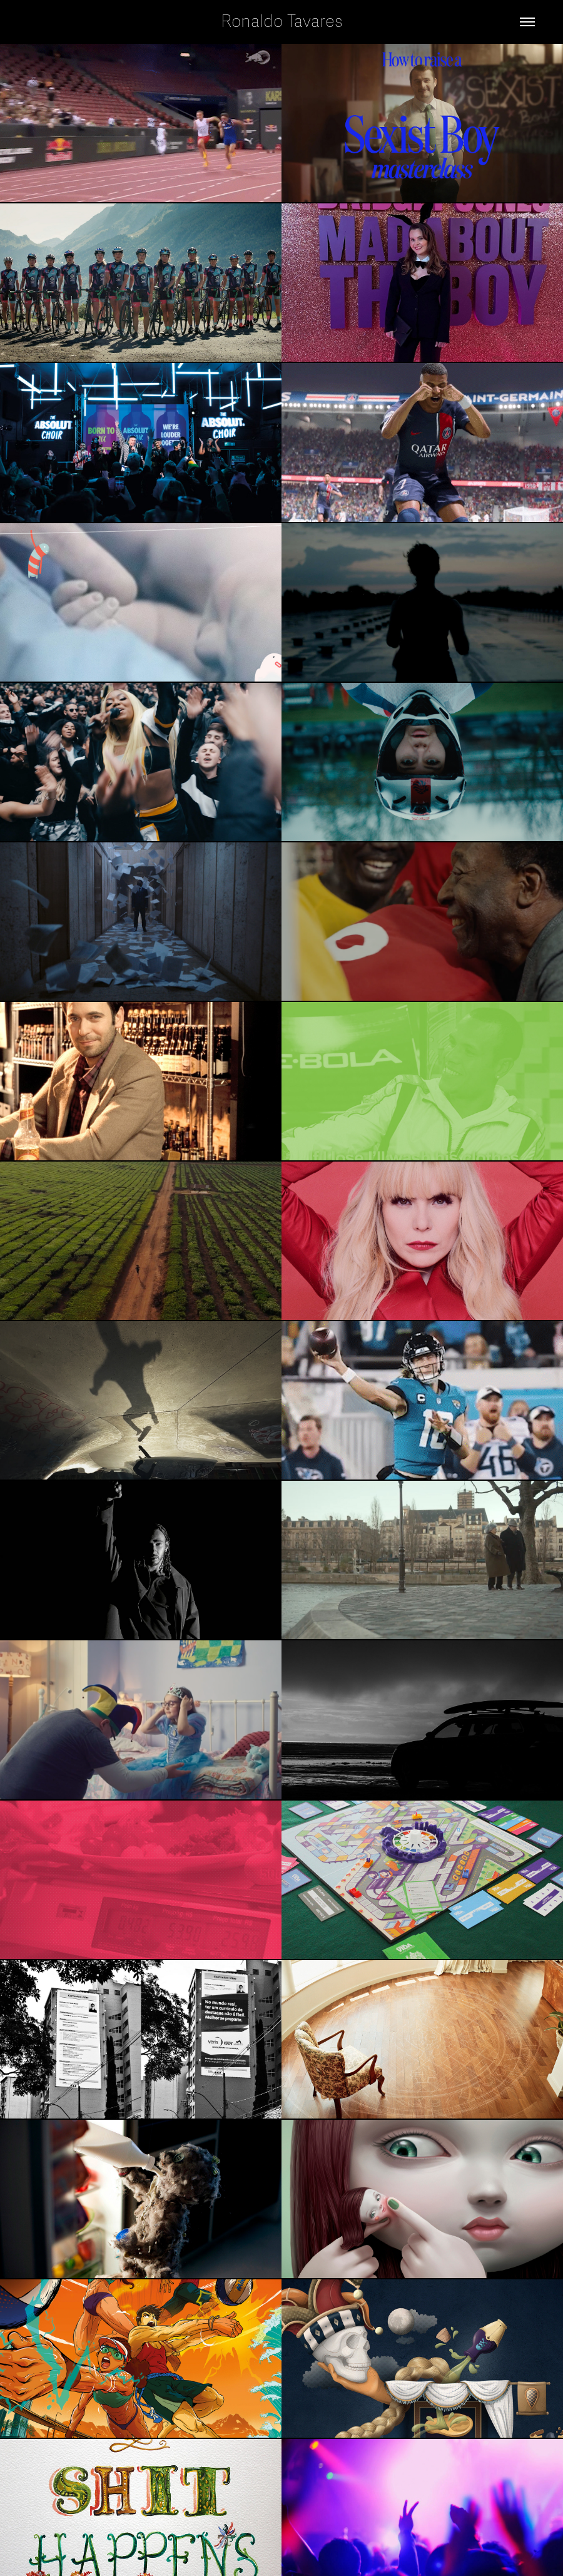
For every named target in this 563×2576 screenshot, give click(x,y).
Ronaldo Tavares (282, 21)
